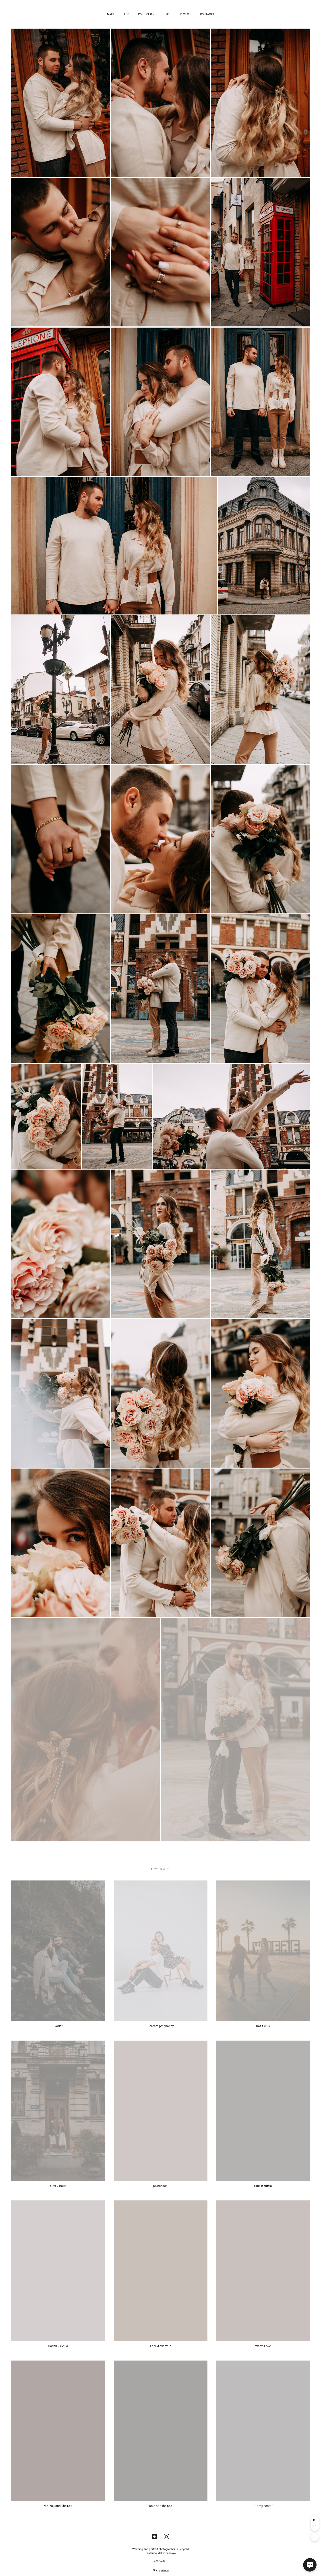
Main (110, 14)
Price (167, 14)
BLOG (126, 14)
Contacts (207, 14)
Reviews (185, 14)
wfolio (165, 2574)
